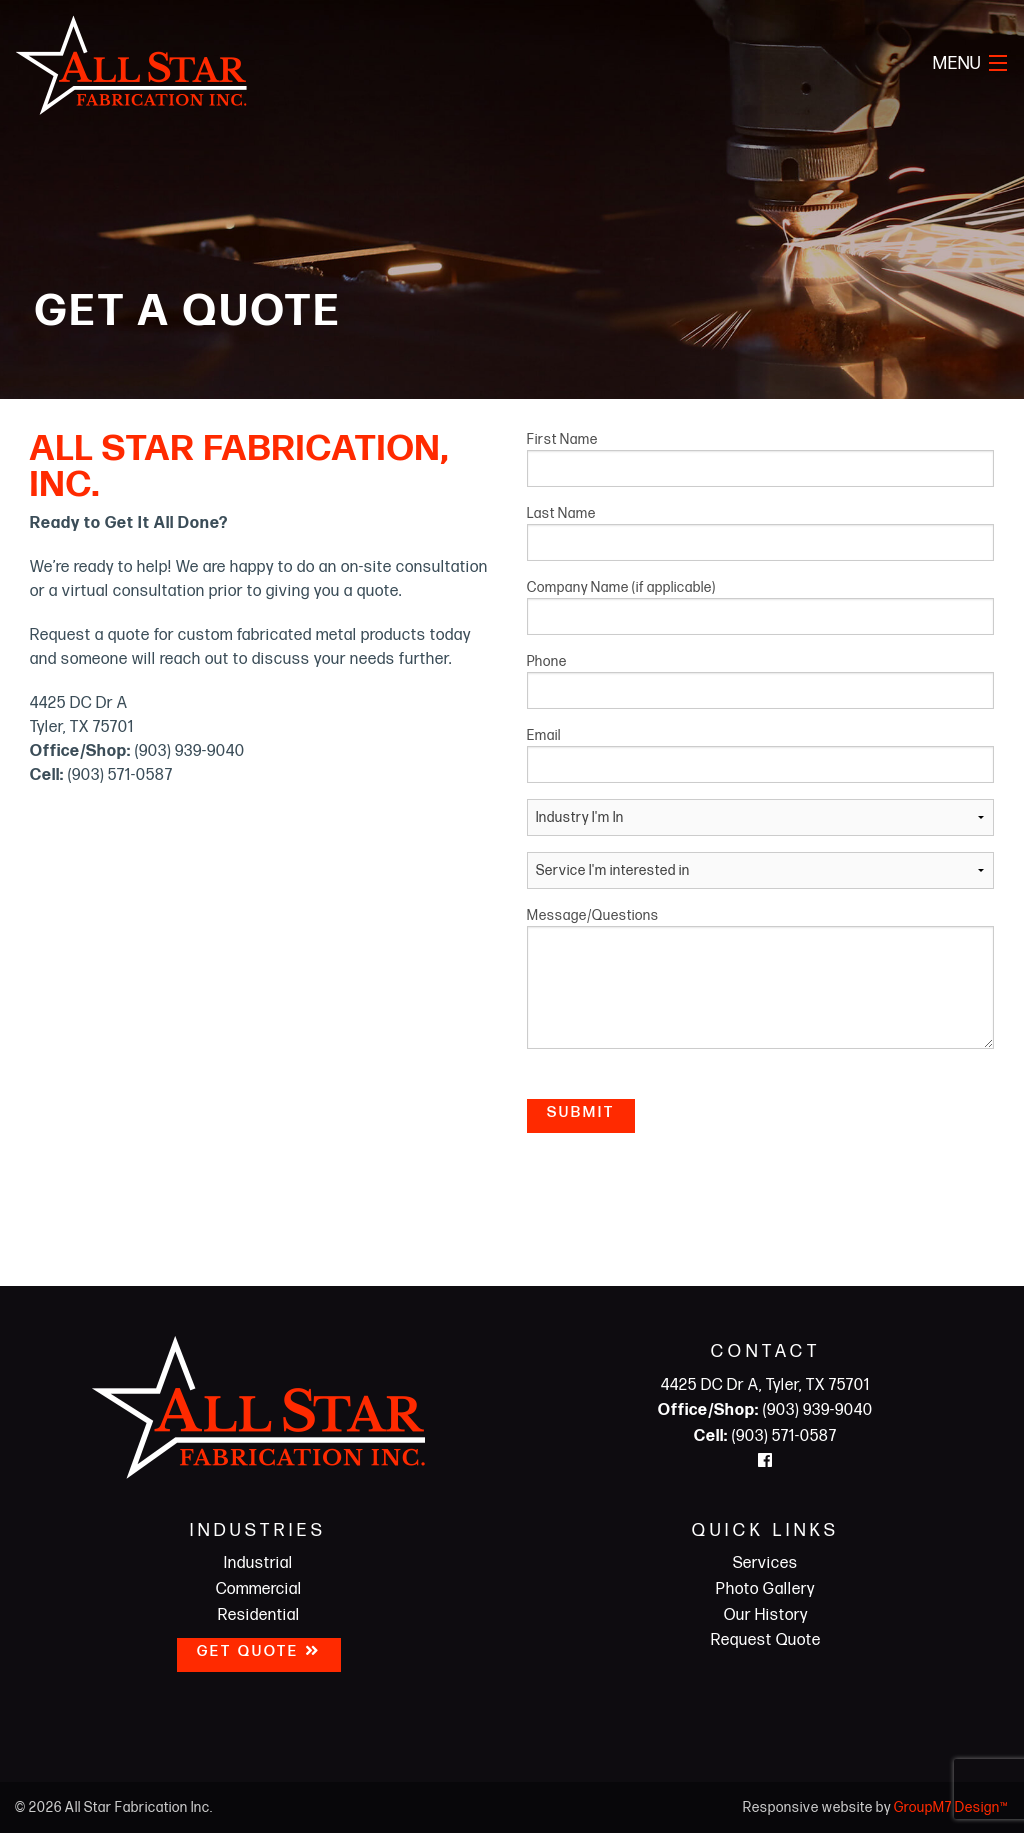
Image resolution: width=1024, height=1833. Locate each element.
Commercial (259, 1589)
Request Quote (766, 1640)
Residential (259, 1615)
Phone (760, 681)
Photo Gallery (765, 1589)
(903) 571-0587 (765, 1436)
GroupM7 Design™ (951, 1807)
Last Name (760, 533)
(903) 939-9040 (765, 1410)
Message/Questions (760, 978)
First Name (760, 459)
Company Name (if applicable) (760, 607)
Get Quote (259, 1651)
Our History (766, 1615)
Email (760, 755)
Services (765, 1563)
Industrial (258, 1563)
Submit (581, 1112)
